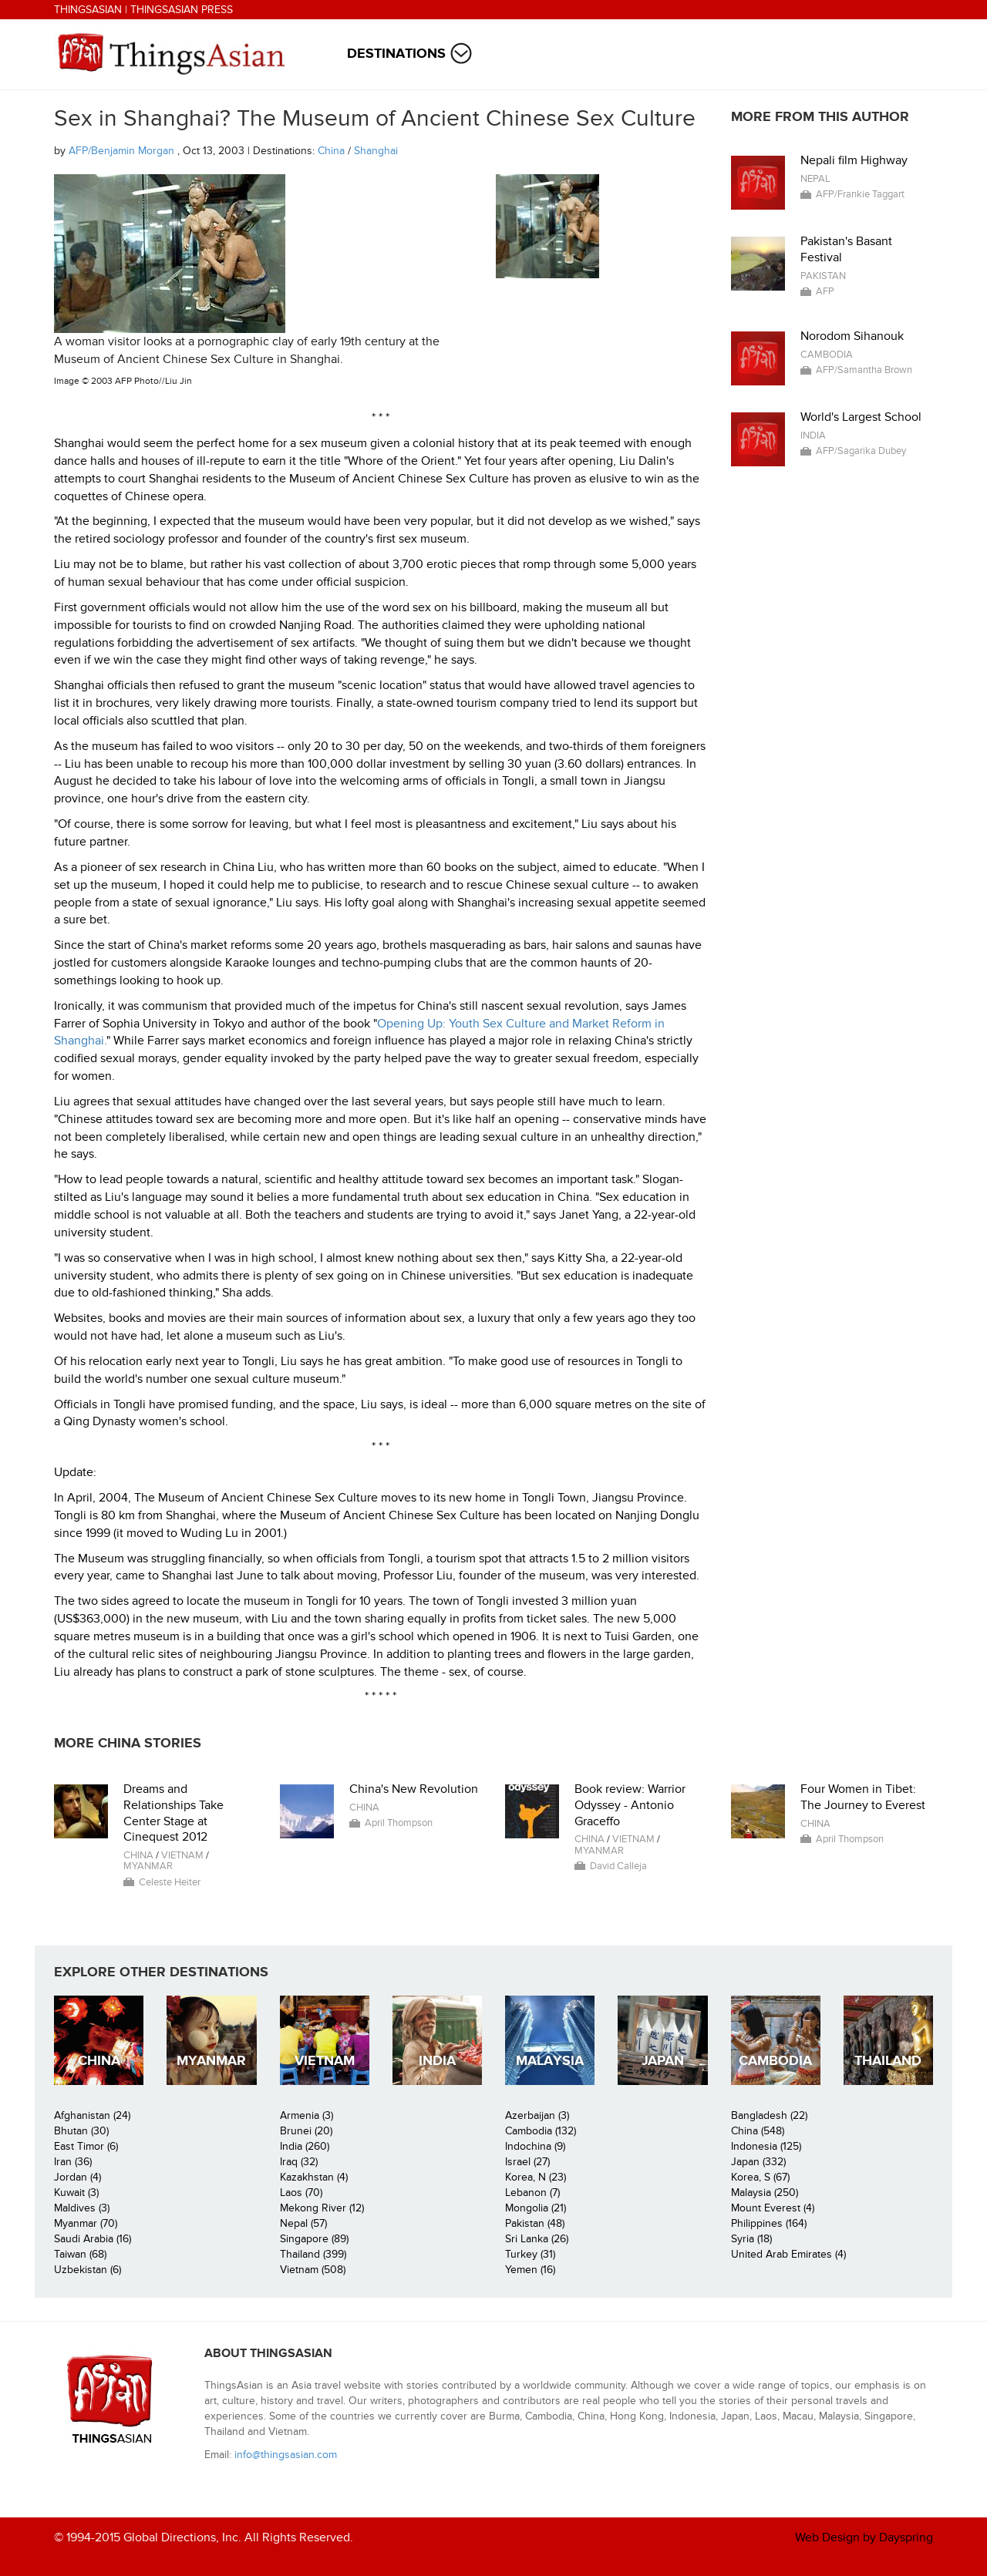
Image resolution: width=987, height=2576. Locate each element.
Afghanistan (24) (92, 2115)
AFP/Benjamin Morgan (123, 150)
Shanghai (376, 150)
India (813, 435)
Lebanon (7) (532, 2192)
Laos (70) (301, 2192)
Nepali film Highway (854, 160)
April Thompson (399, 1823)
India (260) (304, 2146)
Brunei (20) (306, 2130)
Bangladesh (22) (769, 2115)
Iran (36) (73, 2161)
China (331, 150)
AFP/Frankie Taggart (860, 194)
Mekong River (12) (322, 2207)
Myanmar (148, 1866)
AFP (825, 291)
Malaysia (550, 2061)
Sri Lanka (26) (536, 2238)
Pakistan (823, 276)
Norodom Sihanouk (852, 336)
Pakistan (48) (534, 2223)
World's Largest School (860, 417)
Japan (663, 2061)
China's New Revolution (413, 1789)
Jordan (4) (77, 2177)
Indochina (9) (535, 2146)
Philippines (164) (769, 2223)
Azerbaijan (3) (537, 2115)
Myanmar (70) (85, 2223)
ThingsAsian (88, 9)
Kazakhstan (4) (314, 2177)
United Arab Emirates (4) (788, 2254)
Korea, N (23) (535, 2177)
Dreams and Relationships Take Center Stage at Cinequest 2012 (173, 1813)
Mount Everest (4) (772, 2207)
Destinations (396, 53)
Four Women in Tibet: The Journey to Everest (862, 1797)
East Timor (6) (86, 2146)
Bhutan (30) (81, 2130)
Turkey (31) (530, 2254)
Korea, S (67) (760, 2177)
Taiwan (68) (80, 2254)
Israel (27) (527, 2161)
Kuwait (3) (76, 2192)
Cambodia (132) (540, 2130)
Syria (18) (751, 2238)
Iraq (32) (299, 2161)
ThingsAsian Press (181, 9)
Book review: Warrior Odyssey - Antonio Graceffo (630, 1805)
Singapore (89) (314, 2238)
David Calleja (618, 1866)
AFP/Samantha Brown (864, 370)
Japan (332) (758, 2161)
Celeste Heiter (169, 1882)
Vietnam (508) (312, 2269)
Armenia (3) (306, 2115)
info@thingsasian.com (285, 2454)
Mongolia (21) (535, 2207)
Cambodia (826, 354)
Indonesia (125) (766, 2146)
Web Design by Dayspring (864, 2537)
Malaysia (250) (764, 2192)
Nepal (815, 179)
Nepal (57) (303, 2223)
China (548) (757, 2130)
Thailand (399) (313, 2254)
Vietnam (182, 1855)
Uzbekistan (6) (87, 2269)
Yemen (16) (530, 2269)
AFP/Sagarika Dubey (861, 451)
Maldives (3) (81, 2207)
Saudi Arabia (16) (92, 2238)
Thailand (887, 2061)
